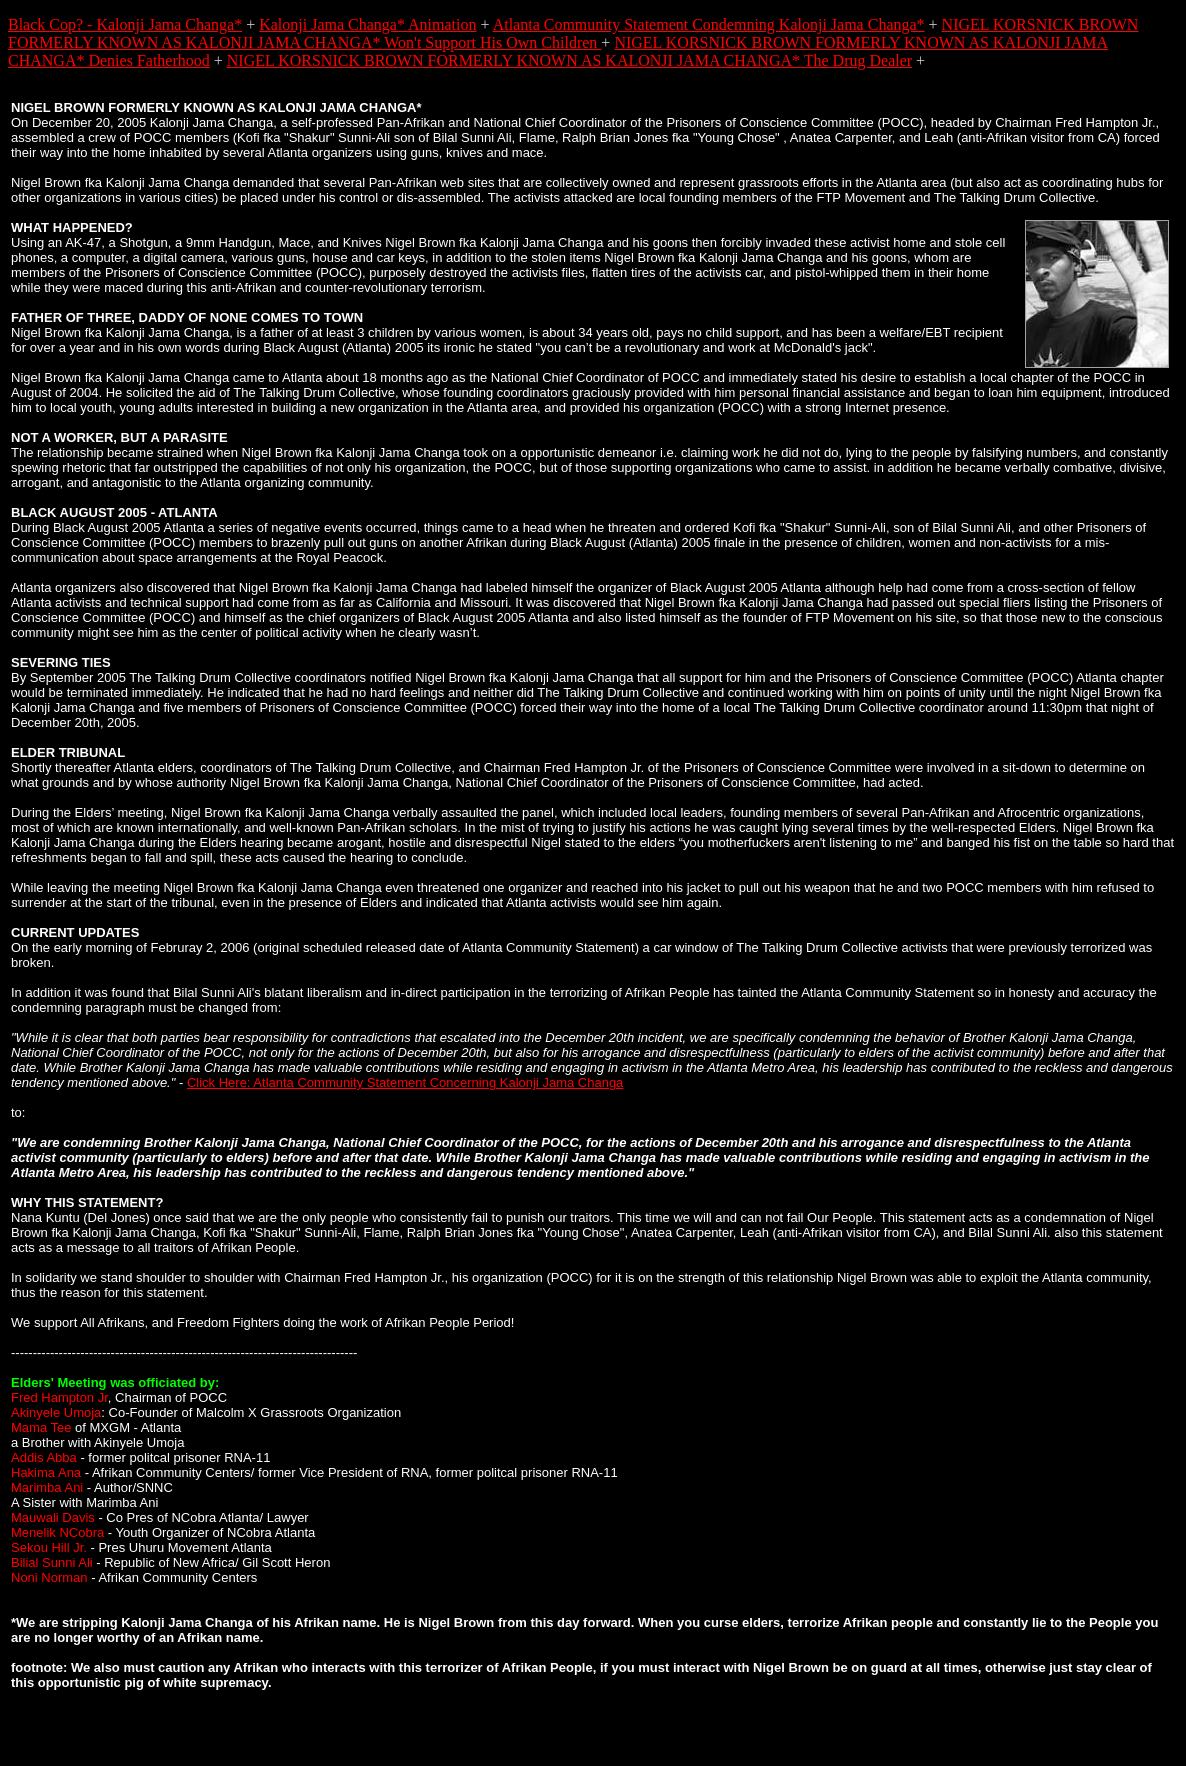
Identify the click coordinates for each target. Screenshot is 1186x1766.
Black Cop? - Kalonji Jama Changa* (125, 24)
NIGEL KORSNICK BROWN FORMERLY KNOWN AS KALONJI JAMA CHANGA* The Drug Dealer (569, 60)
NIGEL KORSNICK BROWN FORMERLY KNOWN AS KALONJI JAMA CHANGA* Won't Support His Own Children (573, 33)
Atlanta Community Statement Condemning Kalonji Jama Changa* (709, 24)
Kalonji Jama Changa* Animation (367, 24)
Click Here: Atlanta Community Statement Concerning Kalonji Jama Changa (405, 1082)
